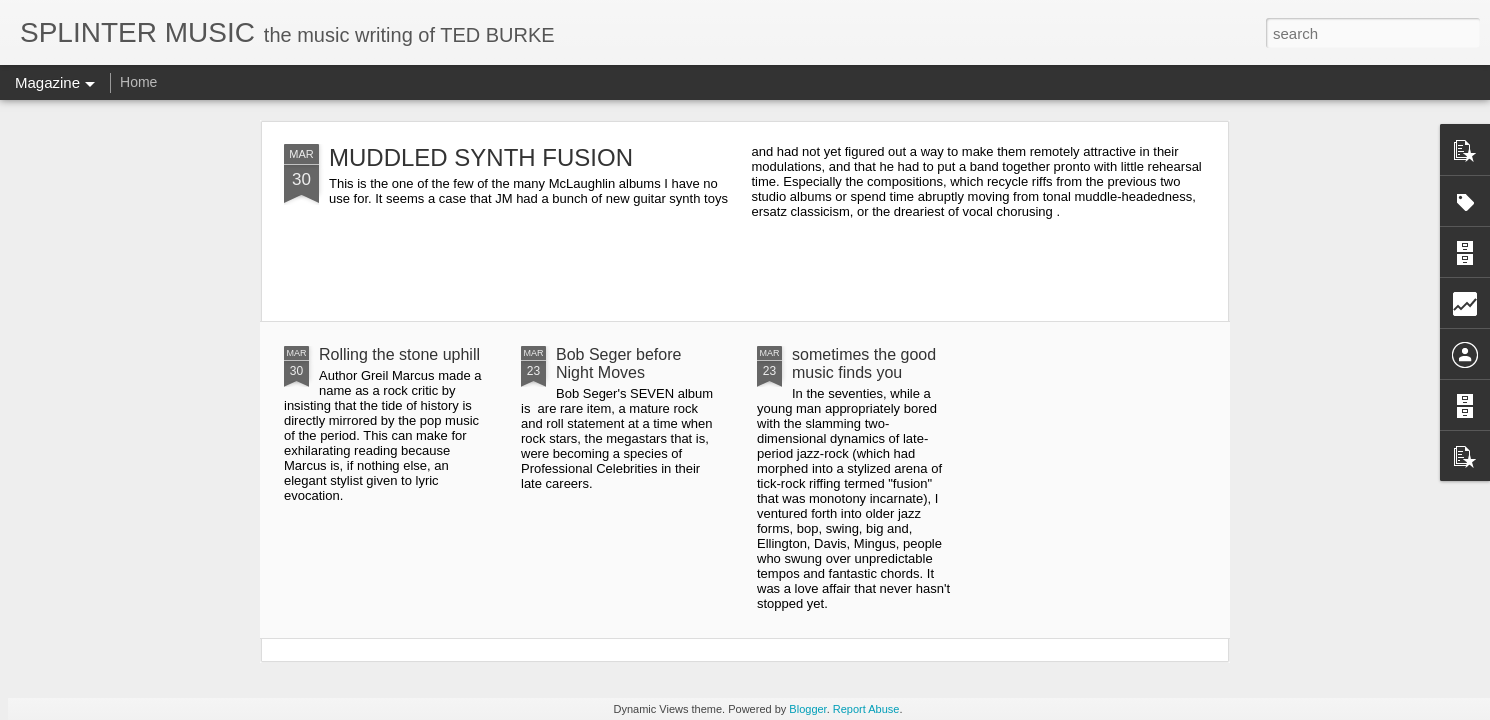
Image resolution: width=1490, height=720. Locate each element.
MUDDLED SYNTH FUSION (481, 157)
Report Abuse (866, 709)
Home (138, 82)
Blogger (807, 709)
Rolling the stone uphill (399, 354)
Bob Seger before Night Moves (618, 363)
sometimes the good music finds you (864, 363)
